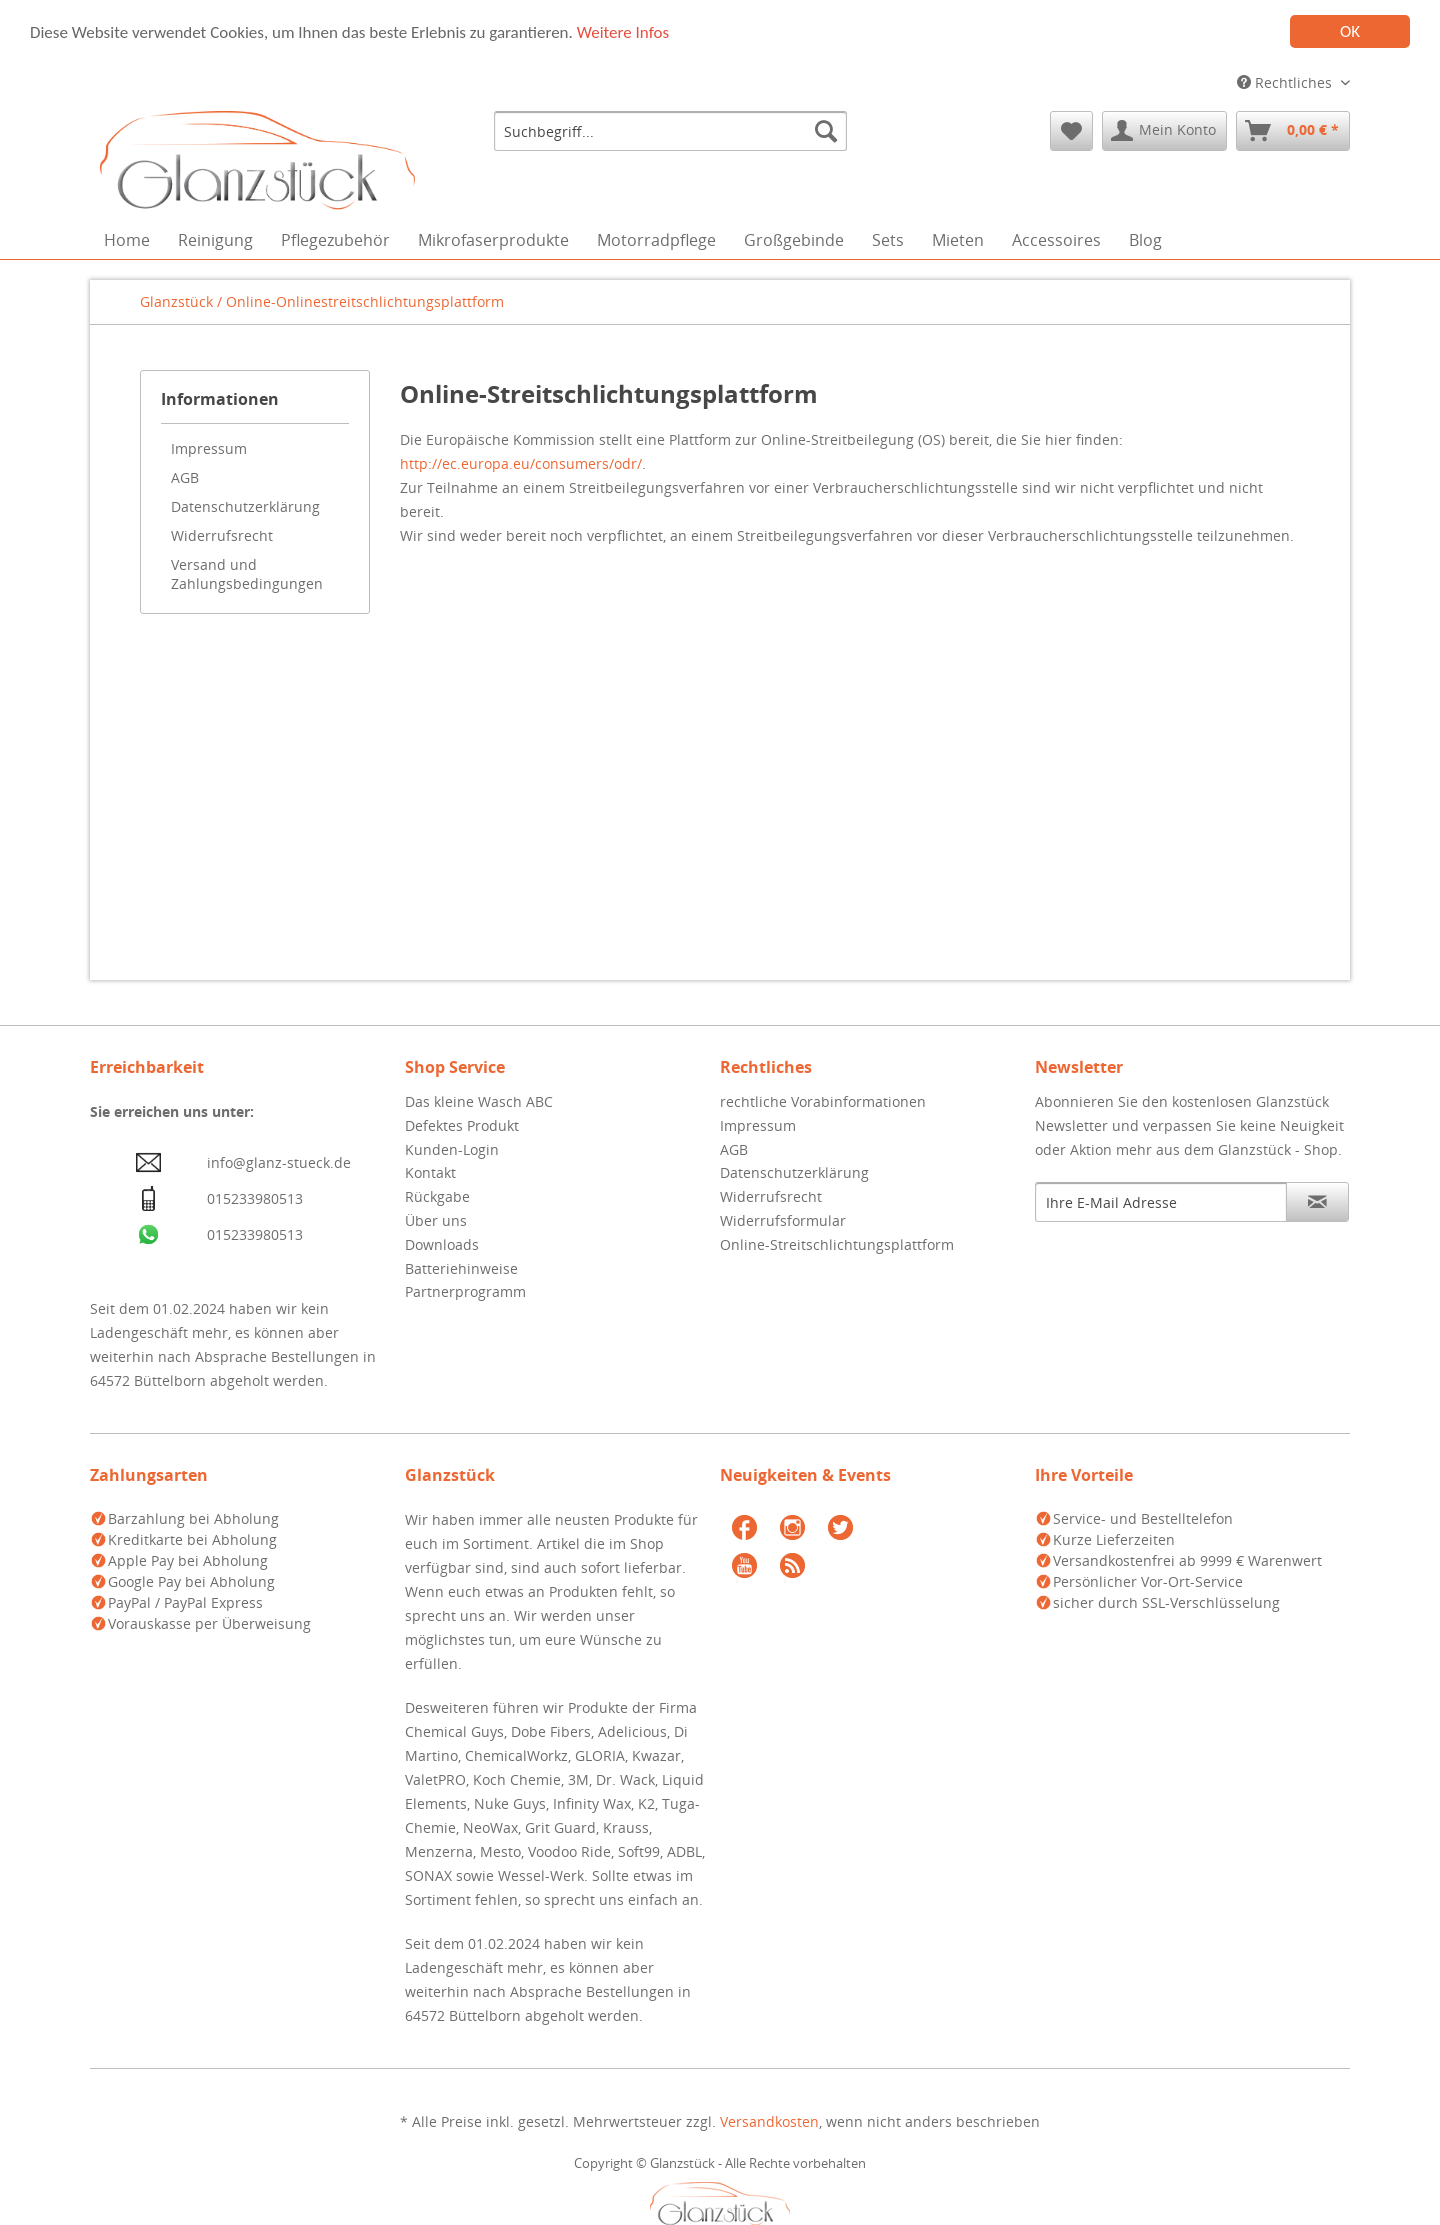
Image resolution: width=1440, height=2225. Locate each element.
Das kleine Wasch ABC (479, 1101)
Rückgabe (437, 1196)
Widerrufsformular (783, 1220)
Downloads (442, 1244)
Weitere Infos (623, 31)
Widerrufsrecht (222, 535)
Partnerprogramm (465, 1291)
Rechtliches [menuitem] (1286, 82)
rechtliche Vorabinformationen (823, 1101)
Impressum (209, 448)
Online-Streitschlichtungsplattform (837, 1244)
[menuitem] (670, 131)
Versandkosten (769, 2121)
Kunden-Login (452, 1149)
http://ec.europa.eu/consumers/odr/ (521, 463)
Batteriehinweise (461, 1268)
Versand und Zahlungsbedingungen (247, 574)
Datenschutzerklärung (245, 506)
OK (1350, 31)
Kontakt (430, 1172)
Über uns (436, 1220)
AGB (185, 477)
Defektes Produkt (462, 1125)
